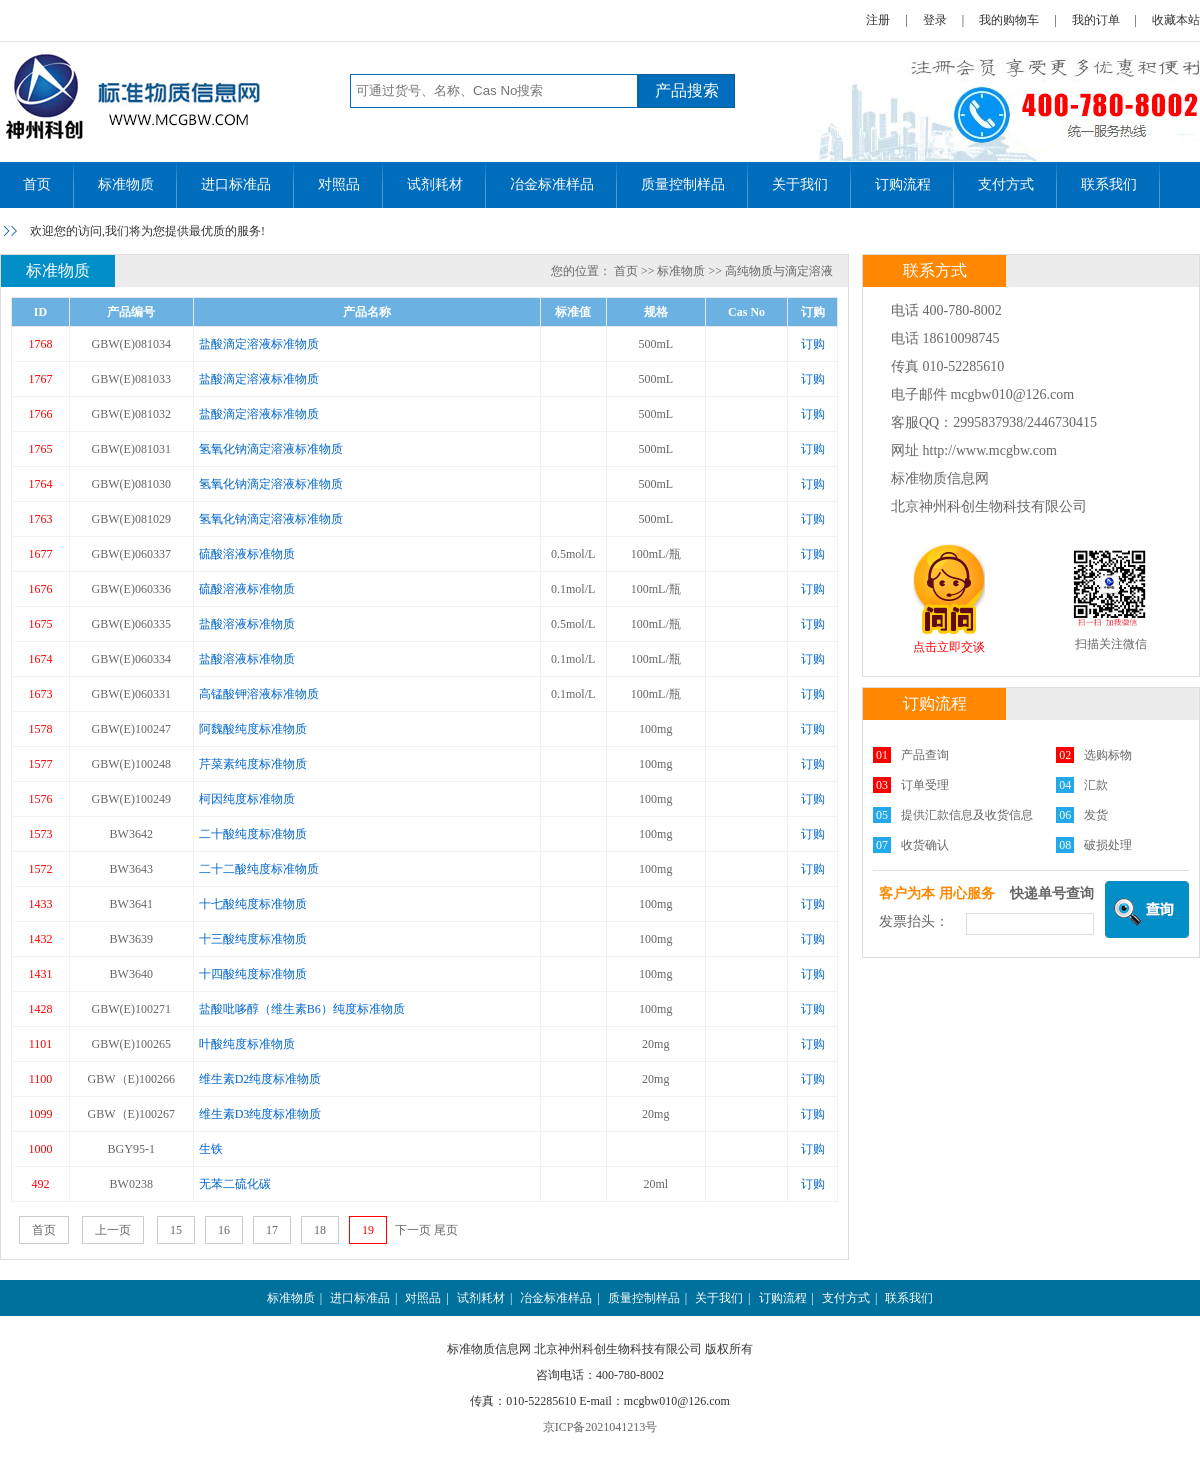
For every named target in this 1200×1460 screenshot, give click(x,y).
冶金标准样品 (552, 184)
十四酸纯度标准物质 (253, 974)
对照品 (339, 184)
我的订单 (1096, 20)
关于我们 (800, 184)
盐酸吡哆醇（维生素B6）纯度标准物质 (302, 1009)
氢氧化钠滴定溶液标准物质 (271, 449)
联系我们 (1109, 184)
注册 (878, 20)
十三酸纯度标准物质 (253, 939)
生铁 (211, 1149)
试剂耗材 (435, 184)
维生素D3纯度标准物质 (260, 1114)
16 (224, 1230)
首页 (37, 184)
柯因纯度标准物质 (247, 799)
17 (272, 1230)
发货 (1096, 815)
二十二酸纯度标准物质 (259, 869)
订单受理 (925, 785)
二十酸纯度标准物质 (253, 834)
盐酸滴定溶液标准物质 (259, 344)
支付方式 (1006, 184)
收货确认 (925, 845)
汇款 (1096, 785)
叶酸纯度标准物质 (247, 1044)
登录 (935, 20)
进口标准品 (236, 184)
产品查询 (925, 755)
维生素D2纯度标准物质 (260, 1079)
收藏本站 (1176, 20)
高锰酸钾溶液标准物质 (259, 694)
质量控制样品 (683, 184)
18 (320, 1230)
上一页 (113, 1230)
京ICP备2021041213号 (600, 1427)
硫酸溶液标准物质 (247, 554)
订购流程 (903, 184)
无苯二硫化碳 (235, 1184)
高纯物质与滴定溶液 (779, 271)
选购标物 (1108, 755)
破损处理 (1108, 845)
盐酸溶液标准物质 (247, 624)
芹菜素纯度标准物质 (253, 764)
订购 (813, 344)
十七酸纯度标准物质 (253, 904)
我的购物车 (1009, 20)
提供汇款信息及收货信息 (967, 815)
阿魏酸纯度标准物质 (253, 729)
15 (176, 1230)
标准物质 (126, 184)
